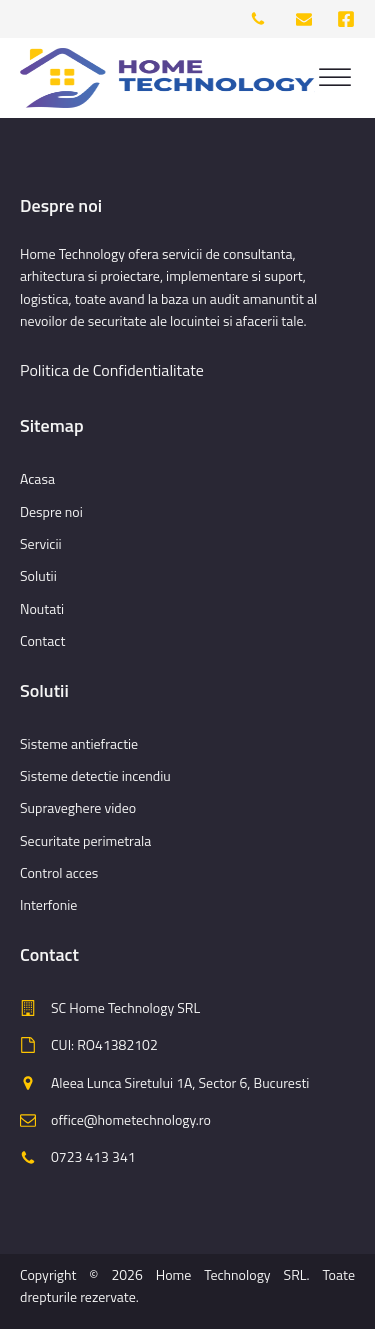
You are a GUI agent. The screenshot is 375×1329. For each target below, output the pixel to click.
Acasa (37, 478)
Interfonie (48, 904)
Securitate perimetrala (85, 840)
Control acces (59, 872)
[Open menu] (335, 78)
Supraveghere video (78, 807)
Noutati (42, 608)
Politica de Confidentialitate (112, 370)
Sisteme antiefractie (79, 743)
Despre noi (51, 511)
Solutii (38, 575)
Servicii (41, 543)
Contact (42, 640)
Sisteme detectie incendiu (95, 775)
